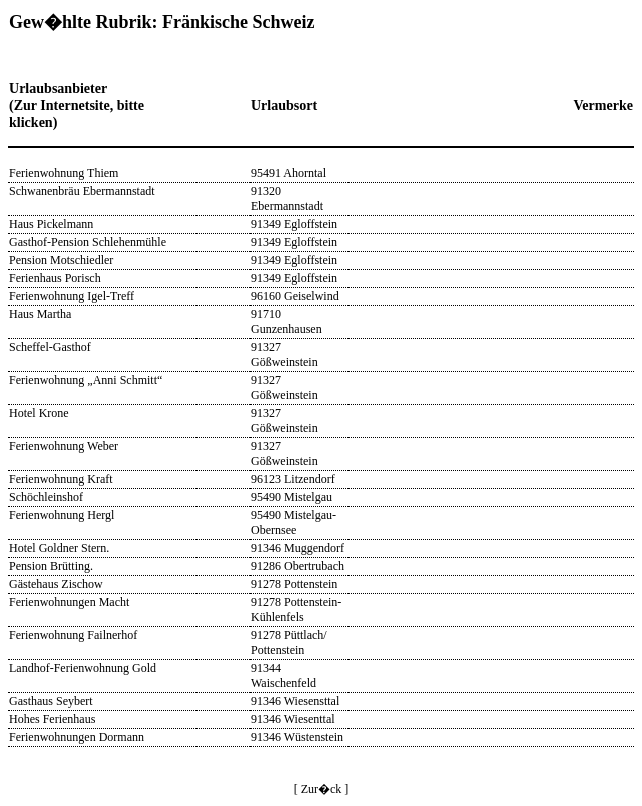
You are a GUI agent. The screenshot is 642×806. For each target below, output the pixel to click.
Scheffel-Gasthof (50, 347)
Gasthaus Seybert (51, 701)
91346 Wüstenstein (297, 737)
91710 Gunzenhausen (286, 321)
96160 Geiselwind (295, 296)
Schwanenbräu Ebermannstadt (82, 191)
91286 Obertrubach (297, 566)
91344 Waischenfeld (283, 675)
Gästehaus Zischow (56, 584)
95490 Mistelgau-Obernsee (293, 522)
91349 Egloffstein (294, 224)
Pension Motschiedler (61, 260)
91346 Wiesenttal (293, 719)
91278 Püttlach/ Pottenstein (289, 642)
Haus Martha (40, 314)
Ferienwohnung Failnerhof (73, 635)
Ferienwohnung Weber (63, 446)
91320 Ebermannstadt (287, 198)
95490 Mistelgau (291, 497)
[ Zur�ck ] (321, 789)
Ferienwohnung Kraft (61, 479)
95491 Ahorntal (288, 173)
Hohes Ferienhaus (52, 719)
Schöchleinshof (46, 497)
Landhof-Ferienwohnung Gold (82, 668)
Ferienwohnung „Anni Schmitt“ (85, 380)
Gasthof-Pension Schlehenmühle (87, 242)
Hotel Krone (39, 413)
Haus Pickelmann (51, 224)
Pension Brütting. (51, 566)
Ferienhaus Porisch (55, 278)
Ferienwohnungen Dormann (76, 737)
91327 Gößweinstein (284, 354)
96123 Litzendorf (293, 479)
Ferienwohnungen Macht (69, 602)
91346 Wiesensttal (295, 701)
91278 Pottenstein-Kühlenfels (296, 609)
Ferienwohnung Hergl (61, 515)
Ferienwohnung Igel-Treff (71, 296)
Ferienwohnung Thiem (63, 173)
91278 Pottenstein (294, 584)
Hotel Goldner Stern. (59, 548)
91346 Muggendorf (297, 548)
